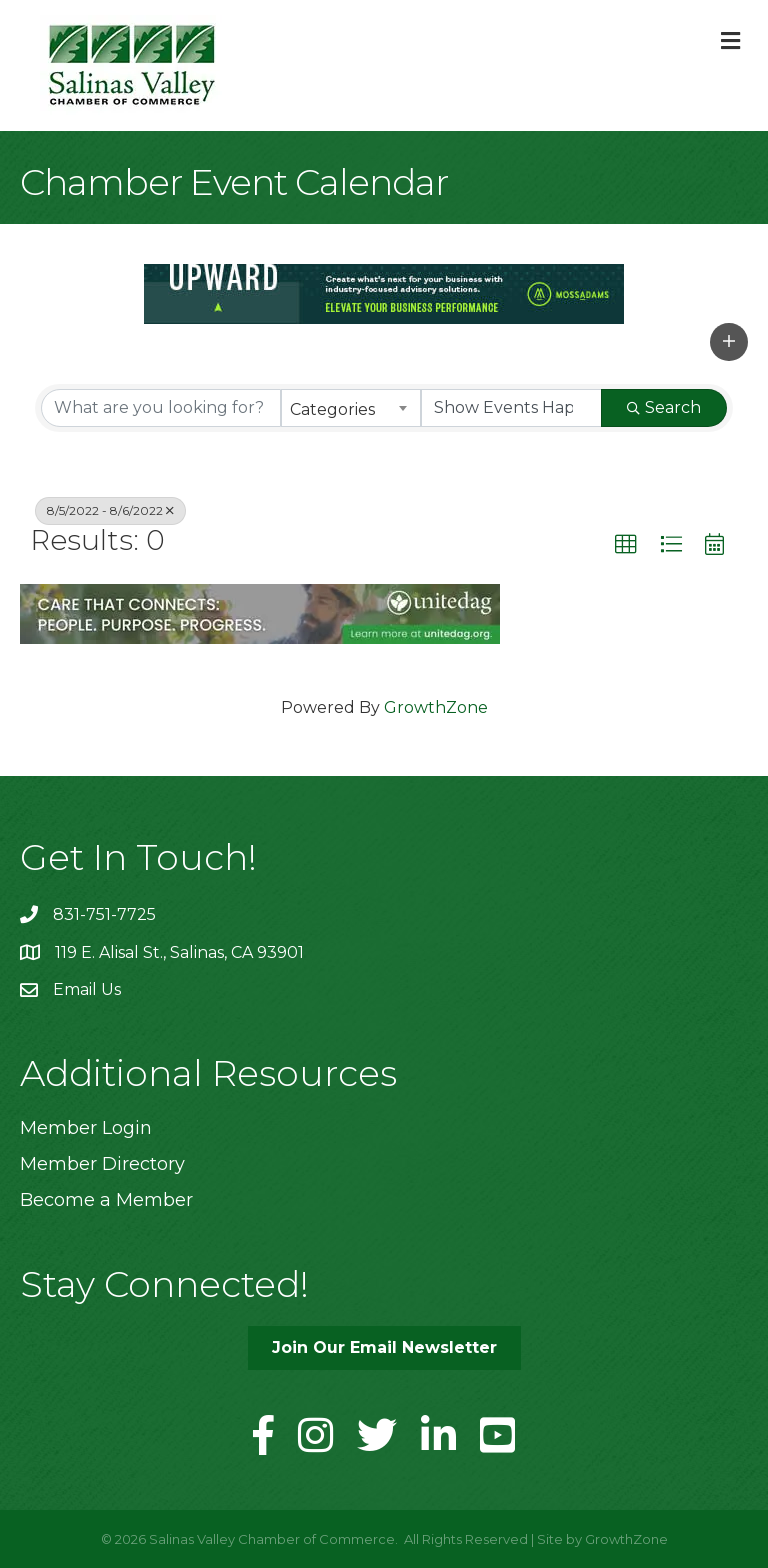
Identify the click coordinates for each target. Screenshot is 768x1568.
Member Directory (102, 1164)
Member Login (86, 1128)
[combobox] (351, 408)
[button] (729, 342)
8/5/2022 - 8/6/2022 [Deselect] (110, 510)
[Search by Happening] (512, 408)
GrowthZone (436, 707)
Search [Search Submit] (664, 407)
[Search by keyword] (161, 408)
